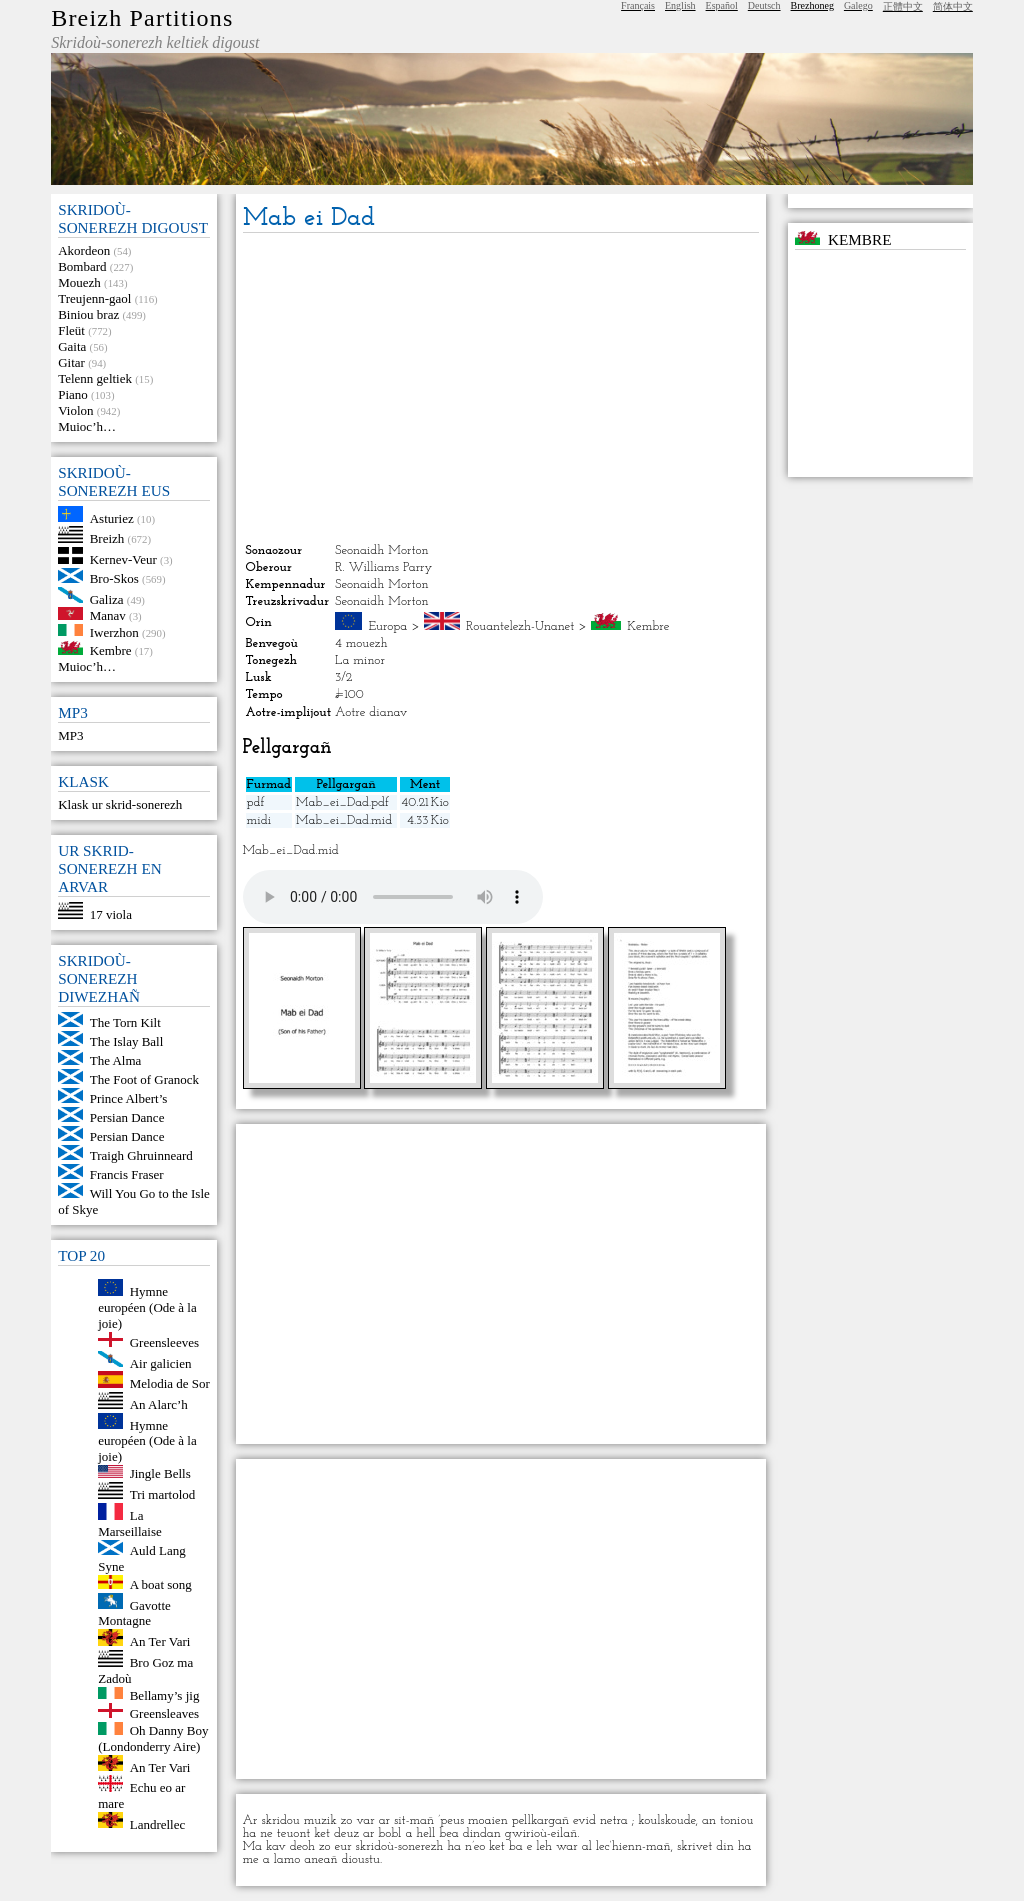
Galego (858, 5)
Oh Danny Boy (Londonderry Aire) (153, 1738)
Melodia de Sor (170, 1383)
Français (638, 5)
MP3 (70, 735)
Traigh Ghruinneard (141, 1155)
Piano (73, 394)
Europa (388, 626)
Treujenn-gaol (94, 298)
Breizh (107, 538)
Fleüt (71, 330)
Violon (75, 410)
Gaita (72, 346)
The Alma (116, 1060)
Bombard (82, 266)
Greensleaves (164, 1713)
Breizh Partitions (142, 18)
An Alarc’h (159, 1404)
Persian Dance (127, 1117)
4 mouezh (361, 643)
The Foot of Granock (144, 1079)
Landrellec (158, 1823)
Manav (108, 615)
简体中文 (953, 6)
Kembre (111, 650)
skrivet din (705, 1846)
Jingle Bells (160, 1473)
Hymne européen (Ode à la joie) (147, 1307)
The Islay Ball (127, 1041)
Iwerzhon (114, 631)
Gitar (71, 362)
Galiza (107, 598)
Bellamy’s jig (165, 1694)
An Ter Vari (160, 1641)
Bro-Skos (114, 578)
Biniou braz (88, 314)
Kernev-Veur (123, 559)
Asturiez (112, 517)
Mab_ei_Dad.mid (344, 820)
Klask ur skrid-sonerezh (120, 804)
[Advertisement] (501, 388)
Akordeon (84, 250)
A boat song (161, 1584)
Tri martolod (163, 1494)
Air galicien (161, 1362)
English (680, 5)
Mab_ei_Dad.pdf (342, 802)
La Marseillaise (130, 1523)
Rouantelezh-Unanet (520, 626)
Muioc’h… (87, 426)
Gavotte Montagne (134, 1612)
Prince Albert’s (129, 1098)
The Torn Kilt (125, 1022)
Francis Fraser (127, 1174)
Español (722, 5)
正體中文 (903, 6)
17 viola (111, 914)
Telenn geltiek (95, 378)
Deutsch (764, 5)
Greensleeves (164, 1342)
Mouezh (79, 282)
